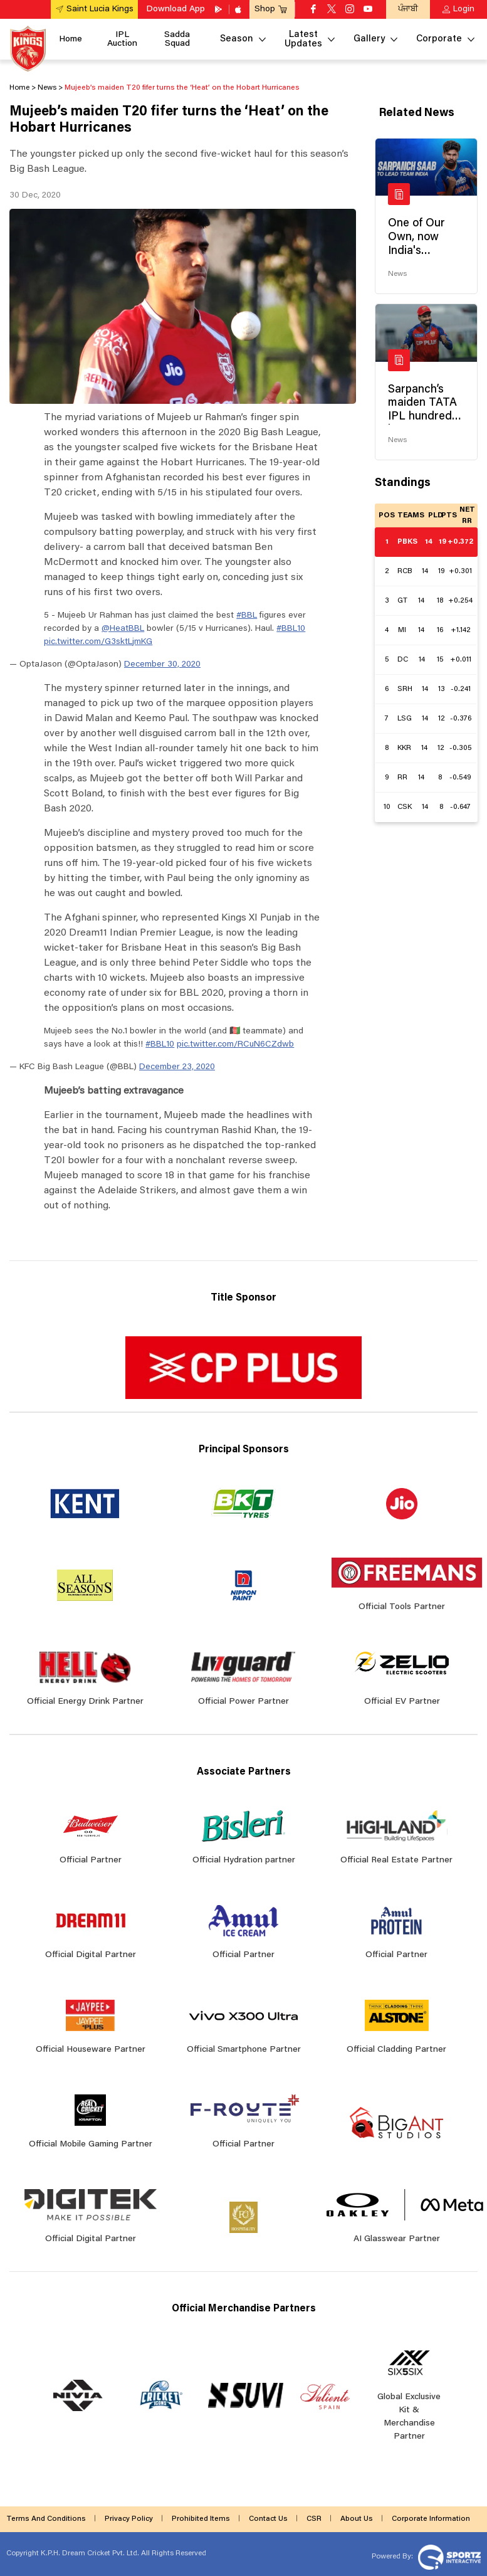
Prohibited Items (201, 2519)
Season (236, 39)
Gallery (369, 39)
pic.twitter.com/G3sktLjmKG (98, 642)
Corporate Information (431, 2519)
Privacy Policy (129, 2519)
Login (463, 9)
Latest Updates (303, 39)
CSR (314, 2519)
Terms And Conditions (46, 2519)
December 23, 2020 (177, 1067)
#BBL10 (290, 629)
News (397, 274)
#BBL (246, 615)
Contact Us (268, 2519)
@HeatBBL (123, 629)
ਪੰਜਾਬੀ (408, 9)
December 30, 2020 (162, 664)
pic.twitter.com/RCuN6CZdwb (235, 1044)
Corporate (439, 39)
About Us (356, 2519)
